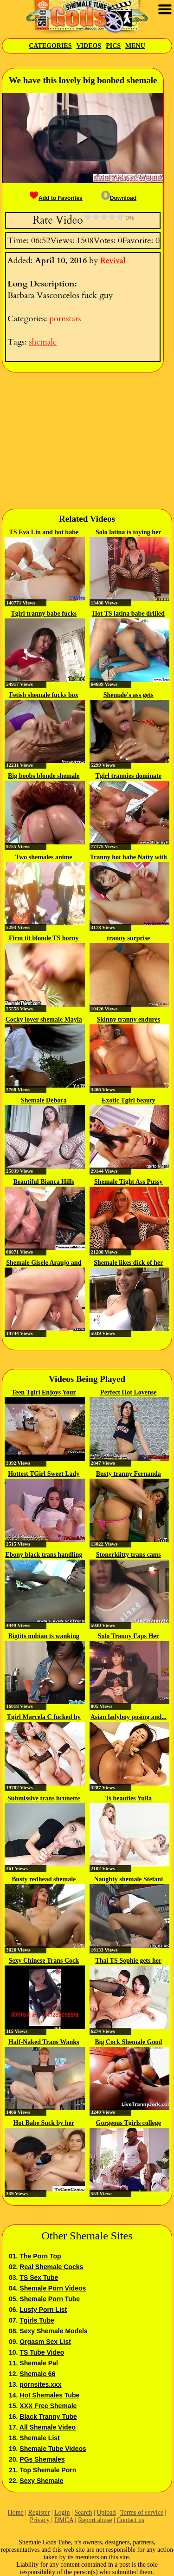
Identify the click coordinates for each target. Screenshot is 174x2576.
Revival (112, 261)
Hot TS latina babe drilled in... (128, 614)
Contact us (130, 2519)
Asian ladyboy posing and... (128, 1716)
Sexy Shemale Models (53, 2331)
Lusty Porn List (43, 2309)
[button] (82, 138)
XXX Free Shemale (48, 2406)
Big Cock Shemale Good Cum (128, 2042)
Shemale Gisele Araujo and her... (43, 1263)
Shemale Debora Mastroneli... (43, 1101)
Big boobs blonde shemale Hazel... (43, 776)
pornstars (65, 319)
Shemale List (39, 2438)
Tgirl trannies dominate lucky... (128, 776)
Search (83, 2512)
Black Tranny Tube (48, 2416)
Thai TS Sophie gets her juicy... (128, 1961)
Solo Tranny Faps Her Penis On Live (128, 1637)
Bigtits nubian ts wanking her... (43, 1637)
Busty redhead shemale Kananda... (44, 1880)
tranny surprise (128, 938)
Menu (135, 45)
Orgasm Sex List (45, 2341)
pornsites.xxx (40, 2384)
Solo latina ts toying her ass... (128, 533)
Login (62, 2512)
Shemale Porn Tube (49, 2299)
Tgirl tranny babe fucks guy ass (44, 614)
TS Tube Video (41, 2352)
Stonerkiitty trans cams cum (128, 1555)
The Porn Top (40, 2256)
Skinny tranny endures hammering (128, 1020)
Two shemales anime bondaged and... (43, 858)
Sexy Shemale (41, 2480)
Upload (106, 2512)
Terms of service (141, 2512)
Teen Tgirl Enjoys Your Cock (44, 1393)
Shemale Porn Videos (52, 2288)
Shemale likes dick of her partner (128, 1263)
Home (16, 2512)
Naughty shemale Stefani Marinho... (128, 1880)
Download (118, 198)
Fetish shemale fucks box (43, 694)
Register (39, 2512)
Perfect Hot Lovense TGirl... (128, 1393)
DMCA (63, 2519)
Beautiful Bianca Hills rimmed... (43, 1182)
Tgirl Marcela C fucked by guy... (44, 1717)
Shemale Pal (38, 2363)
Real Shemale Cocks (51, 2267)
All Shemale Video (47, 2427)
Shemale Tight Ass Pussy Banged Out (128, 1182)
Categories (50, 45)
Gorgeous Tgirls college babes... (128, 2123)
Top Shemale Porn (47, 2470)
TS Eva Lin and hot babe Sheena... (43, 533)
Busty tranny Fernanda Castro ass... (128, 1474)
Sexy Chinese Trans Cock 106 (43, 1961)
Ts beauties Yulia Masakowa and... (128, 1799)
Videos (88, 45)
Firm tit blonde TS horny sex (44, 939)
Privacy (40, 2519)
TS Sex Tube (38, 2277)
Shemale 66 (37, 2373)
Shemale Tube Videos (52, 2448)
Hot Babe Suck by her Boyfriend (43, 2123)
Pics (113, 45)
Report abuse (95, 2519)
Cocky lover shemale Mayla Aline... (44, 1020)
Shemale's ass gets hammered (128, 695)
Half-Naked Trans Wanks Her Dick (43, 2042)
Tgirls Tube (36, 2320)
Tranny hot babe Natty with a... (128, 858)
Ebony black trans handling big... (43, 1555)
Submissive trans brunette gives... (43, 1799)
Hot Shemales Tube (49, 2395)
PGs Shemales (41, 2459)
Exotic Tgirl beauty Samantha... (128, 1101)
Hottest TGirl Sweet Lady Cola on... (43, 1474)
